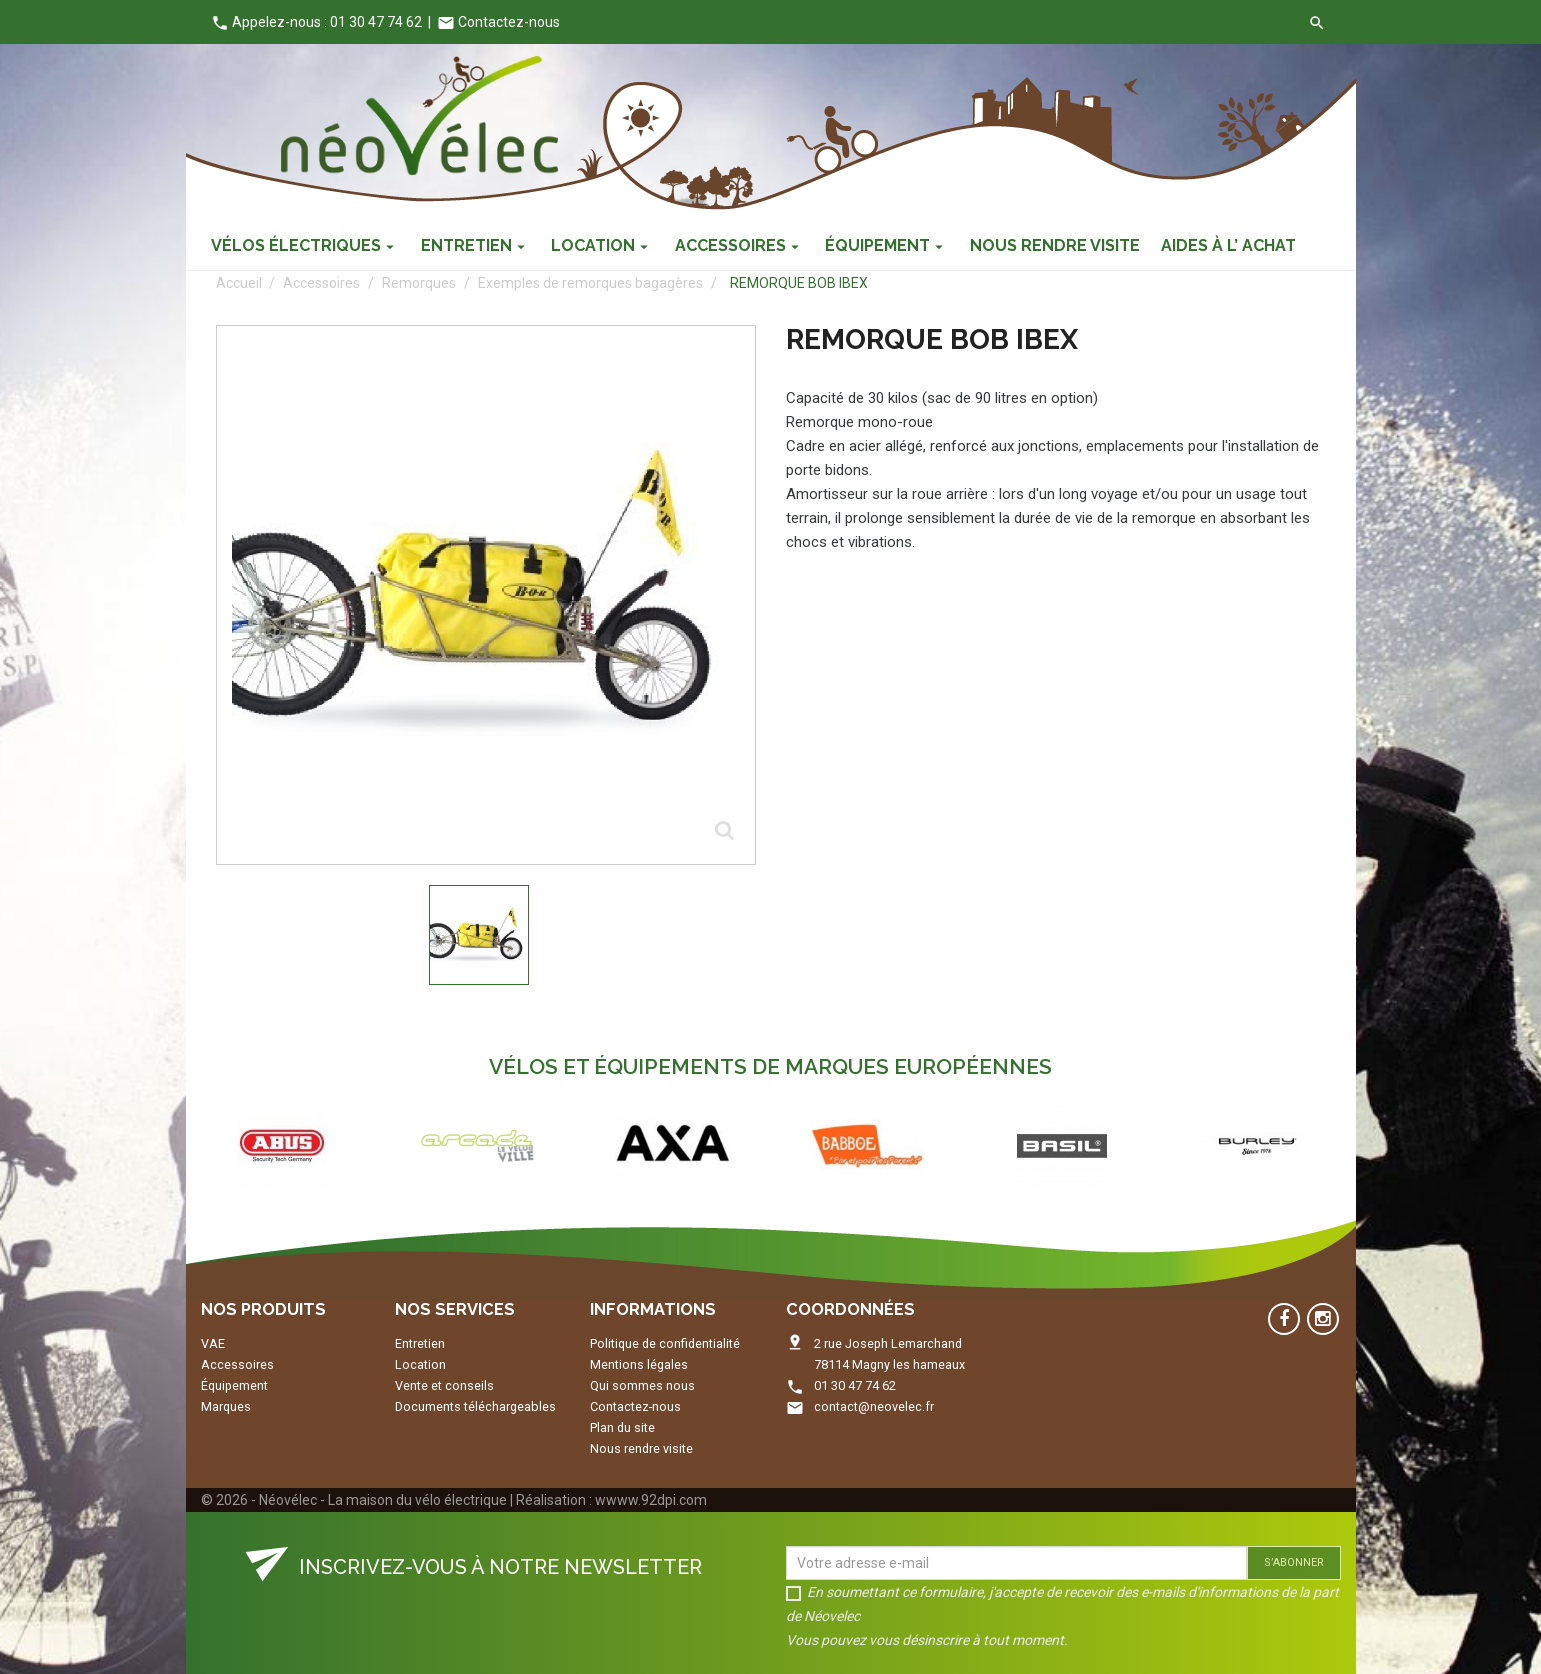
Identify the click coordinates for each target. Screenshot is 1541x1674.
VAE (213, 1343)
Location (420, 1364)
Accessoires (237, 1364)
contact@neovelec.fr (874, 1406)
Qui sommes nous (642, 1385)
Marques (226, 1406)
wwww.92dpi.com (651, 1500)
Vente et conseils (444, 1385)
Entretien (420, 1343)
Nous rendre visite (641, 1448)
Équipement (234, 1385)
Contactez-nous (498, 22)
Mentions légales (639, 1364)
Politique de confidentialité (665, 1343)
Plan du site (622, 1427)
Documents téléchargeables (475, 1406)
